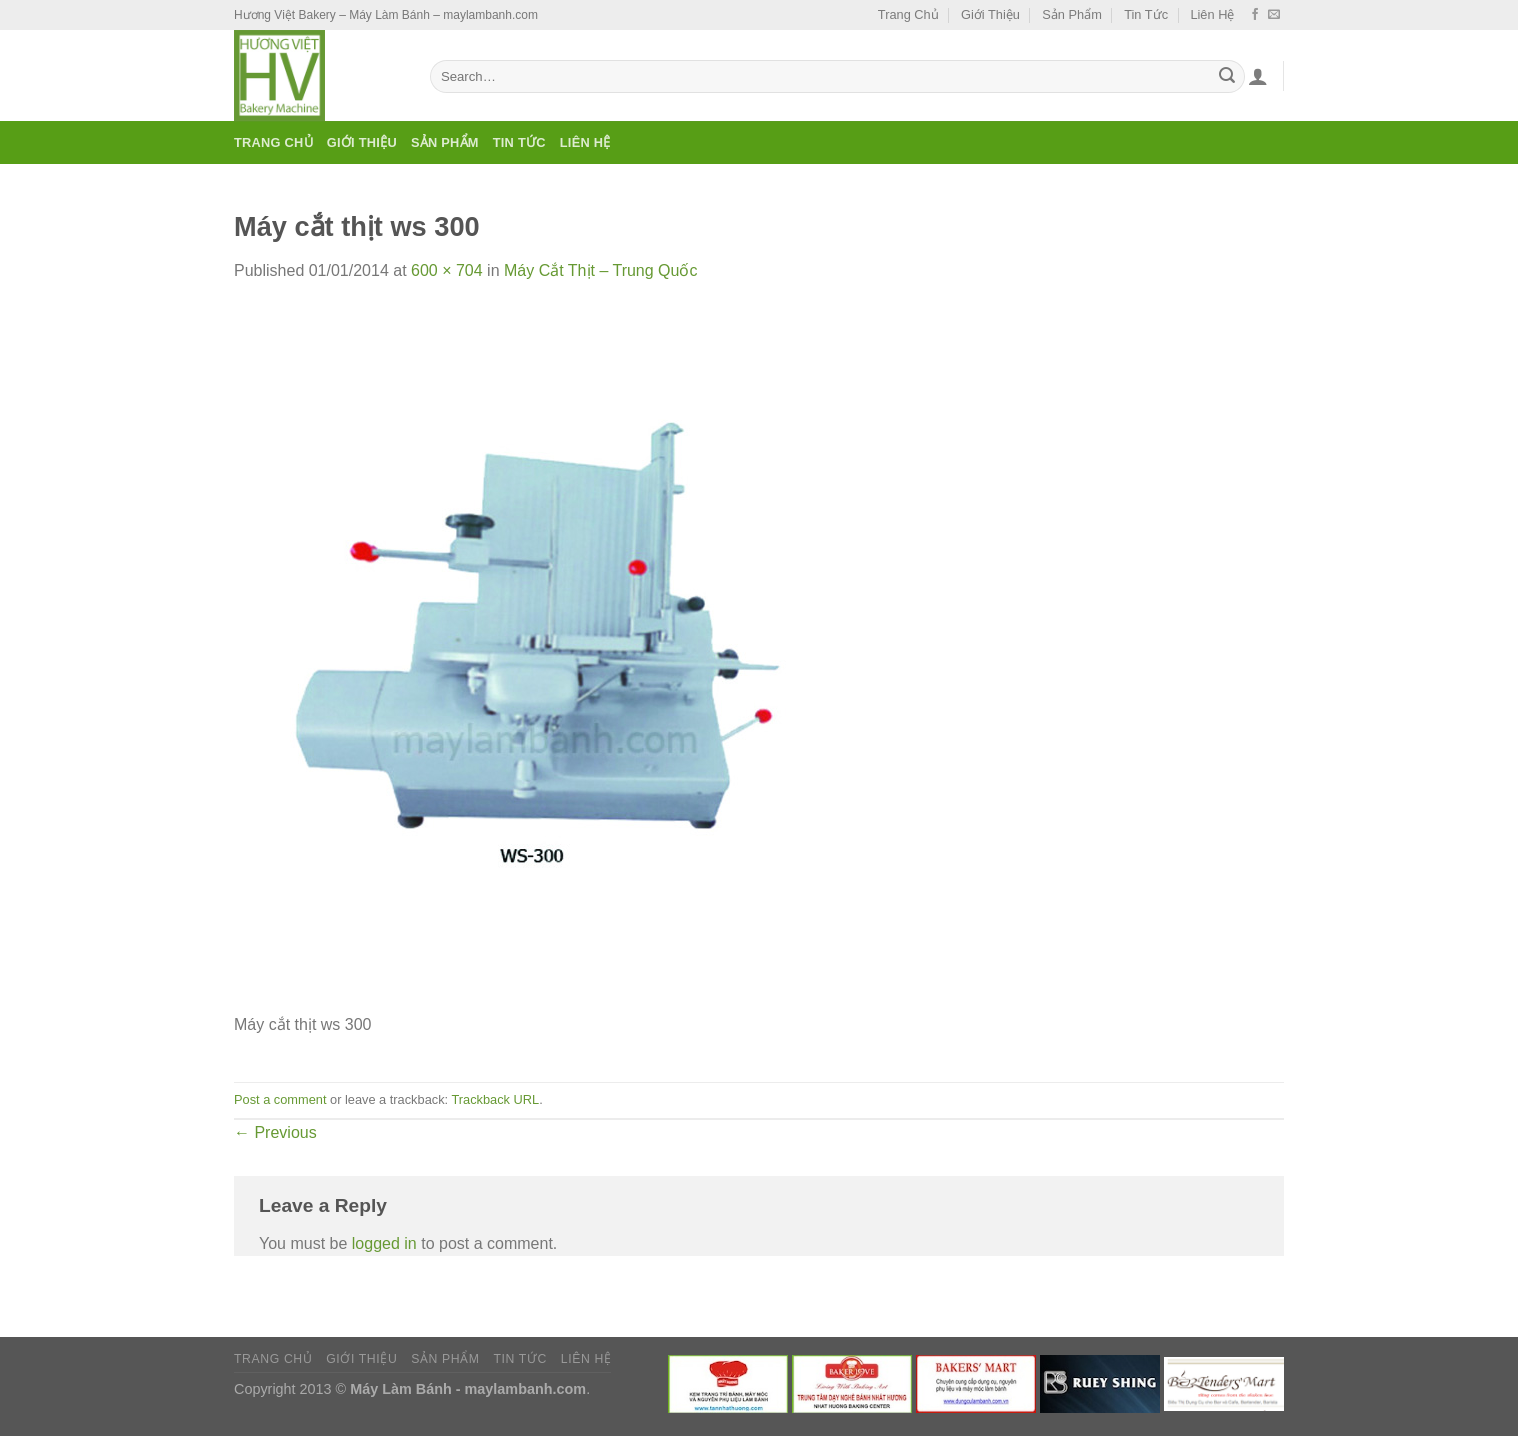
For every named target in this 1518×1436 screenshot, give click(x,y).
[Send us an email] (1274, 15)
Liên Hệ (1212, 14)
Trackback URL (495, 1099)
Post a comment (280, 1099)
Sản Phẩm (1072, 14)
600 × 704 (447, 270)
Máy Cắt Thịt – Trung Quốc (600, 270)
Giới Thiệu (990, 14)
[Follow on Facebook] (1255, 15)
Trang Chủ (908, 14)
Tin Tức (1146, 14)
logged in (384, 1243)
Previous (275, 1132)
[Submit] (1227, 77)
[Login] (1258, 76)
